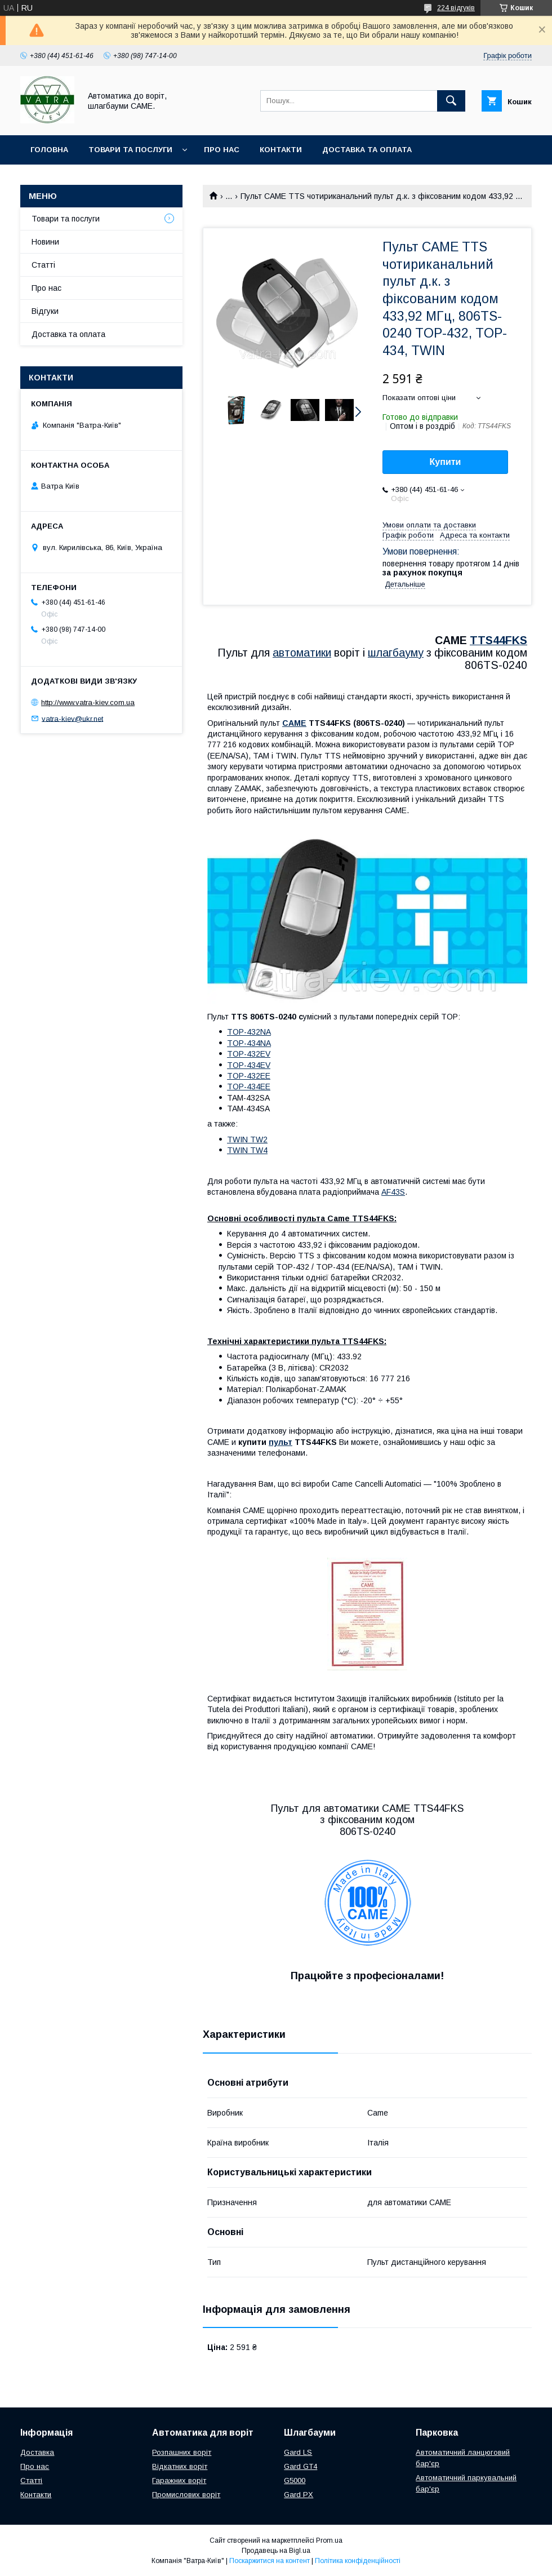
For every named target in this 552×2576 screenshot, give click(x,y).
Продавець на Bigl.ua (276, 2551)
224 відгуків (456, 8)
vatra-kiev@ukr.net (72, 718)
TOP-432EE (248, 1075)
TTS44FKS (498, 640)
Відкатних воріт (179, 2466)
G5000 (294, 2480)
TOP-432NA (249, 1031)
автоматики (302, 652)
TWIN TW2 (247, 1139)
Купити (445, 462)
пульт (280, 1442)
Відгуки (45, 311)
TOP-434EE (248, 1086)
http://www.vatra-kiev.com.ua (88, 702)
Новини (45, 241)
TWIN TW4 (247, 1150)
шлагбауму (396, 652)
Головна (49, 149)
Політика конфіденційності (357, 2561)
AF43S (393, 1191)
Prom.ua (329, 2540)
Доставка (37, 2452)
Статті (43, 264)
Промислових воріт (186, 2494)
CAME (294, 723)
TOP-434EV (248, 1065)
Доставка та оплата (367, 149)
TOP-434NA (249, 1043)
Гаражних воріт (179, 2480)
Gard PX (298, 2494)
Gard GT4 (300, 2466)
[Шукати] (451, 101)
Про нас (221, 149)
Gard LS (298, 2452)
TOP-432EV (248, 1053)
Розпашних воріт (181, 2452)
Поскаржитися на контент (269, 2561)
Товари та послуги (130, 149)
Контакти (281, 149)
